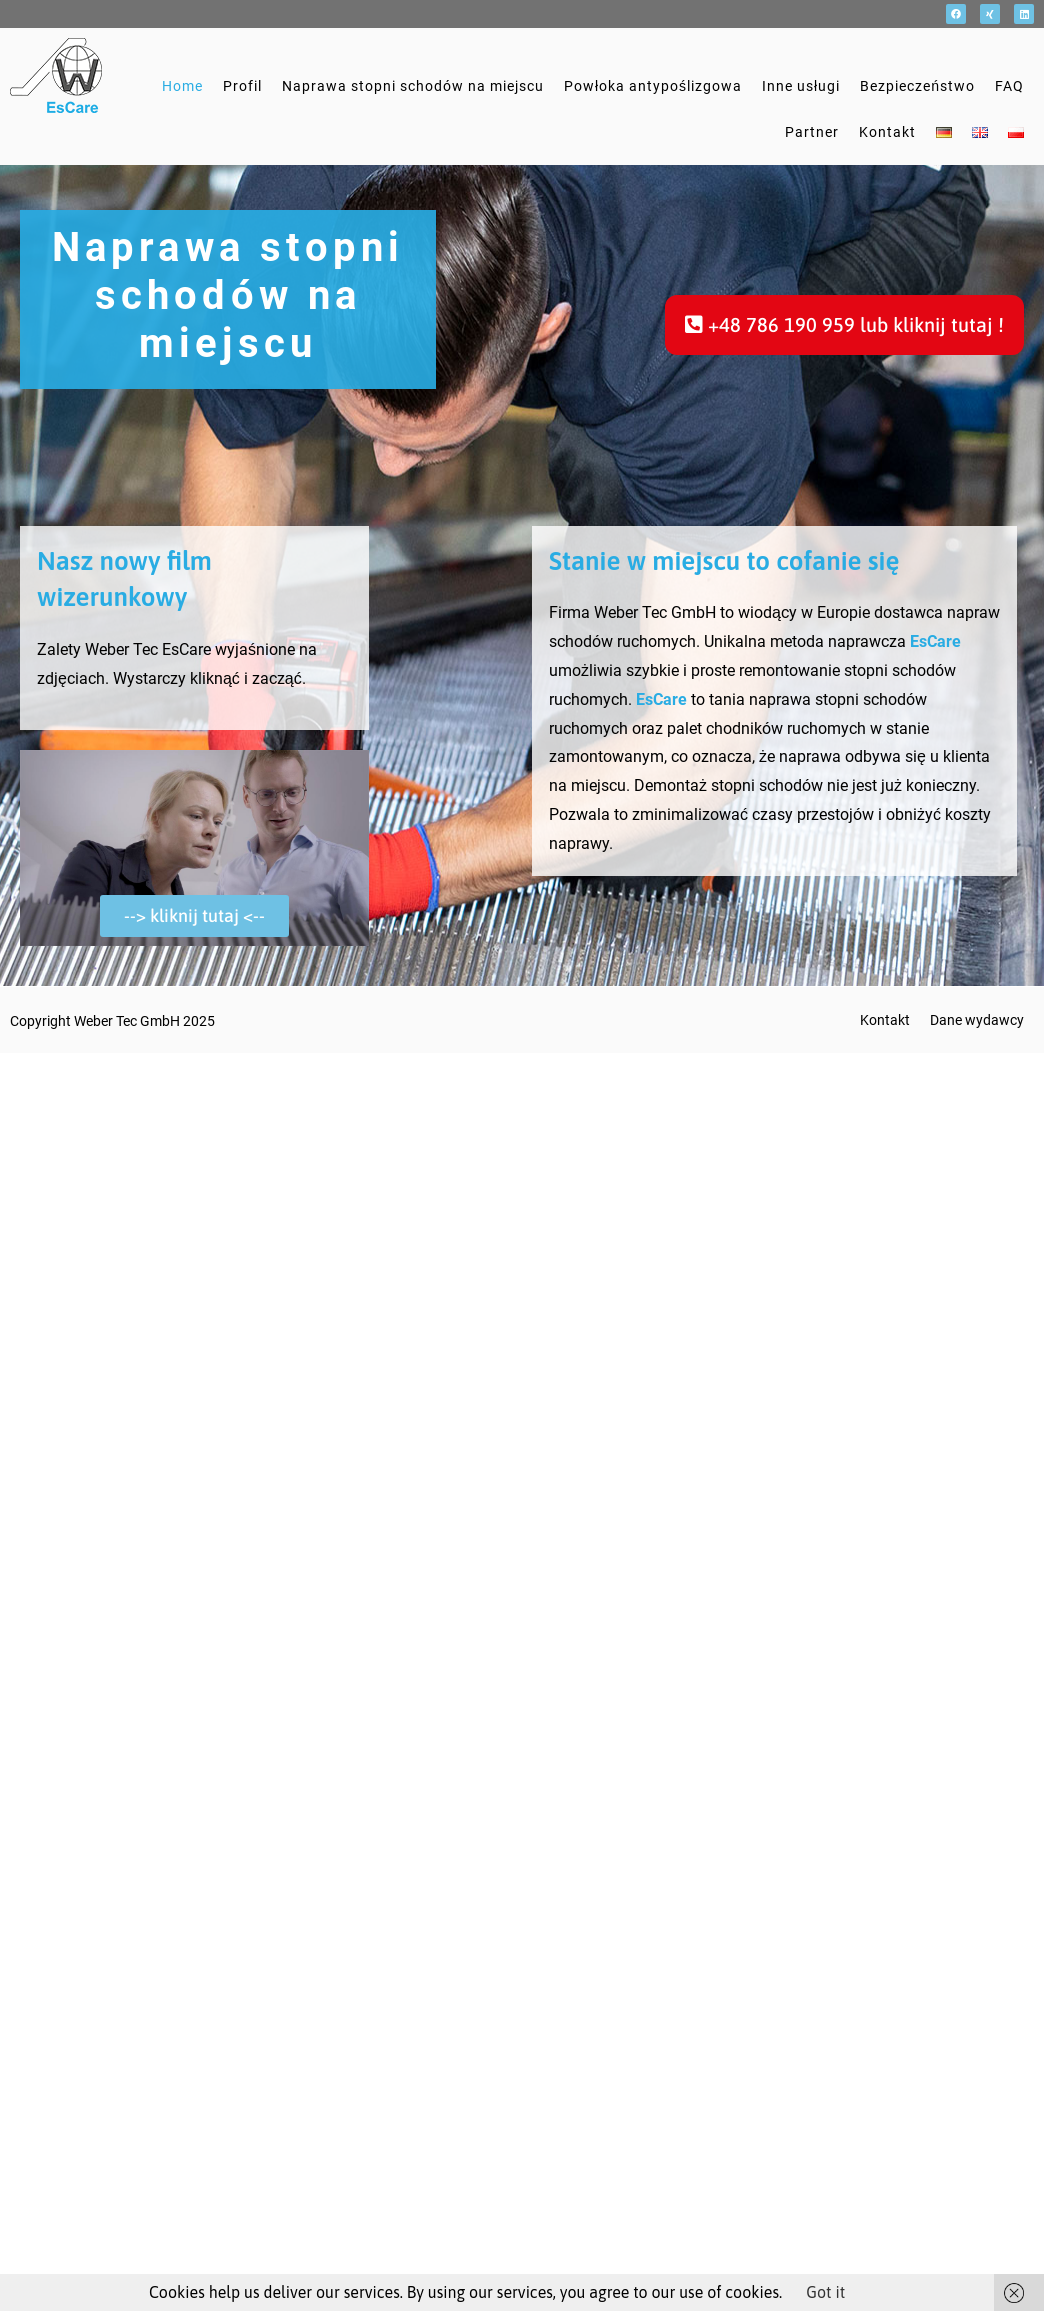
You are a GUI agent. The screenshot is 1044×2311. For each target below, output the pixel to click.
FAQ (1009, 86)
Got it (825, 2292)
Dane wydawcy (977, 1020)
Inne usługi (801, 86)
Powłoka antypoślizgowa (653, 86)
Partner (812, 132)
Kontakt (887, 132)
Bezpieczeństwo (917, 86)
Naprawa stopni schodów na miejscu (413, 86)
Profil (242, 86)
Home (182, 86)
